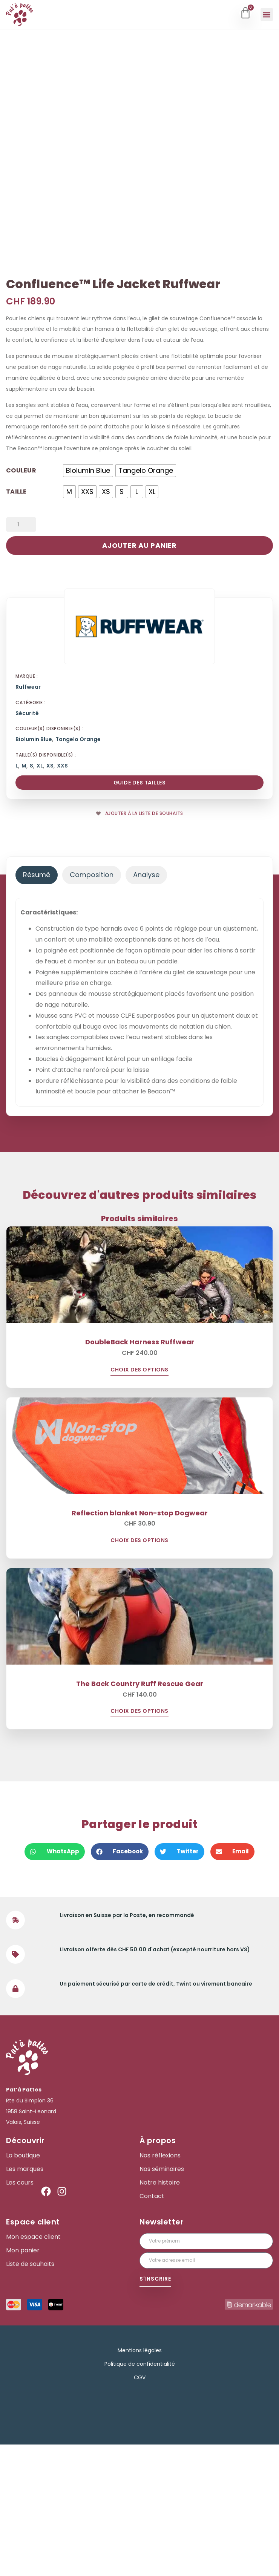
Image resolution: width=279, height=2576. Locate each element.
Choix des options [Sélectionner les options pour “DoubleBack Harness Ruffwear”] (139, 1501)
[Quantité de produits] (21, 656)
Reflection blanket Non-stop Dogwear (140, 1644)
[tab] (36, 1007)
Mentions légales (140, 2482)
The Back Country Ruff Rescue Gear (139, 1815)
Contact (152, 2327)
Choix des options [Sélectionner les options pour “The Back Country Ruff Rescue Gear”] (139, 1843)
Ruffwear (28, 818)
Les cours (20, 2314)
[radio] (88, 602)
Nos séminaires (162, 2300)
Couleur (21, 601)
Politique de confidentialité (139, 2495)
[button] (267, 14)
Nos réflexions (160, 2287)
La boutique (23, 2287)
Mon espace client (33, 2368)
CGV (140, 2509)
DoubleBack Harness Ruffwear (139, 1473)
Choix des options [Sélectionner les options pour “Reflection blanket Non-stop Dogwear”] (139, 1672)
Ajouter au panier (139, 677)
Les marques (24, 2300)
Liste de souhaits (30, 2395)
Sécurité (27, 845)
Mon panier (23, 2382)
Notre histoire (160, 2314)
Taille (16, 622)
